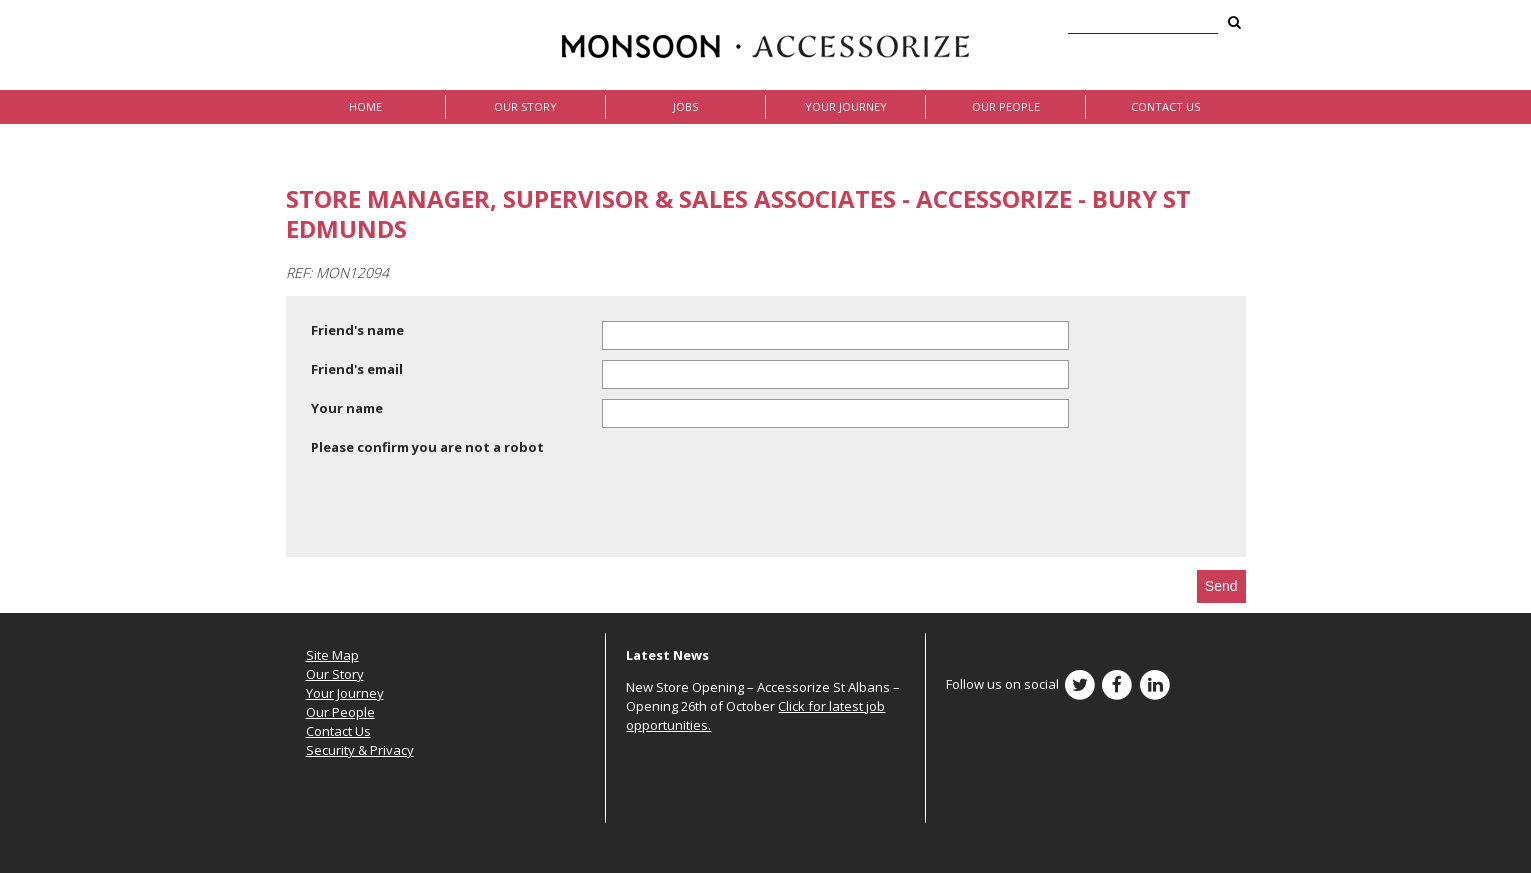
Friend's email (357, 369)
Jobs (685, 106)
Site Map (332, 655)
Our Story (525, 106)
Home (365, 106)
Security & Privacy (360, 750)
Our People (1006, 106)
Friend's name (357, 330)
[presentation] (463, 510)
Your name (347, 408)
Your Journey (846, 106)
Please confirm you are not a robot (427, 447)
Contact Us (1165, 106)
